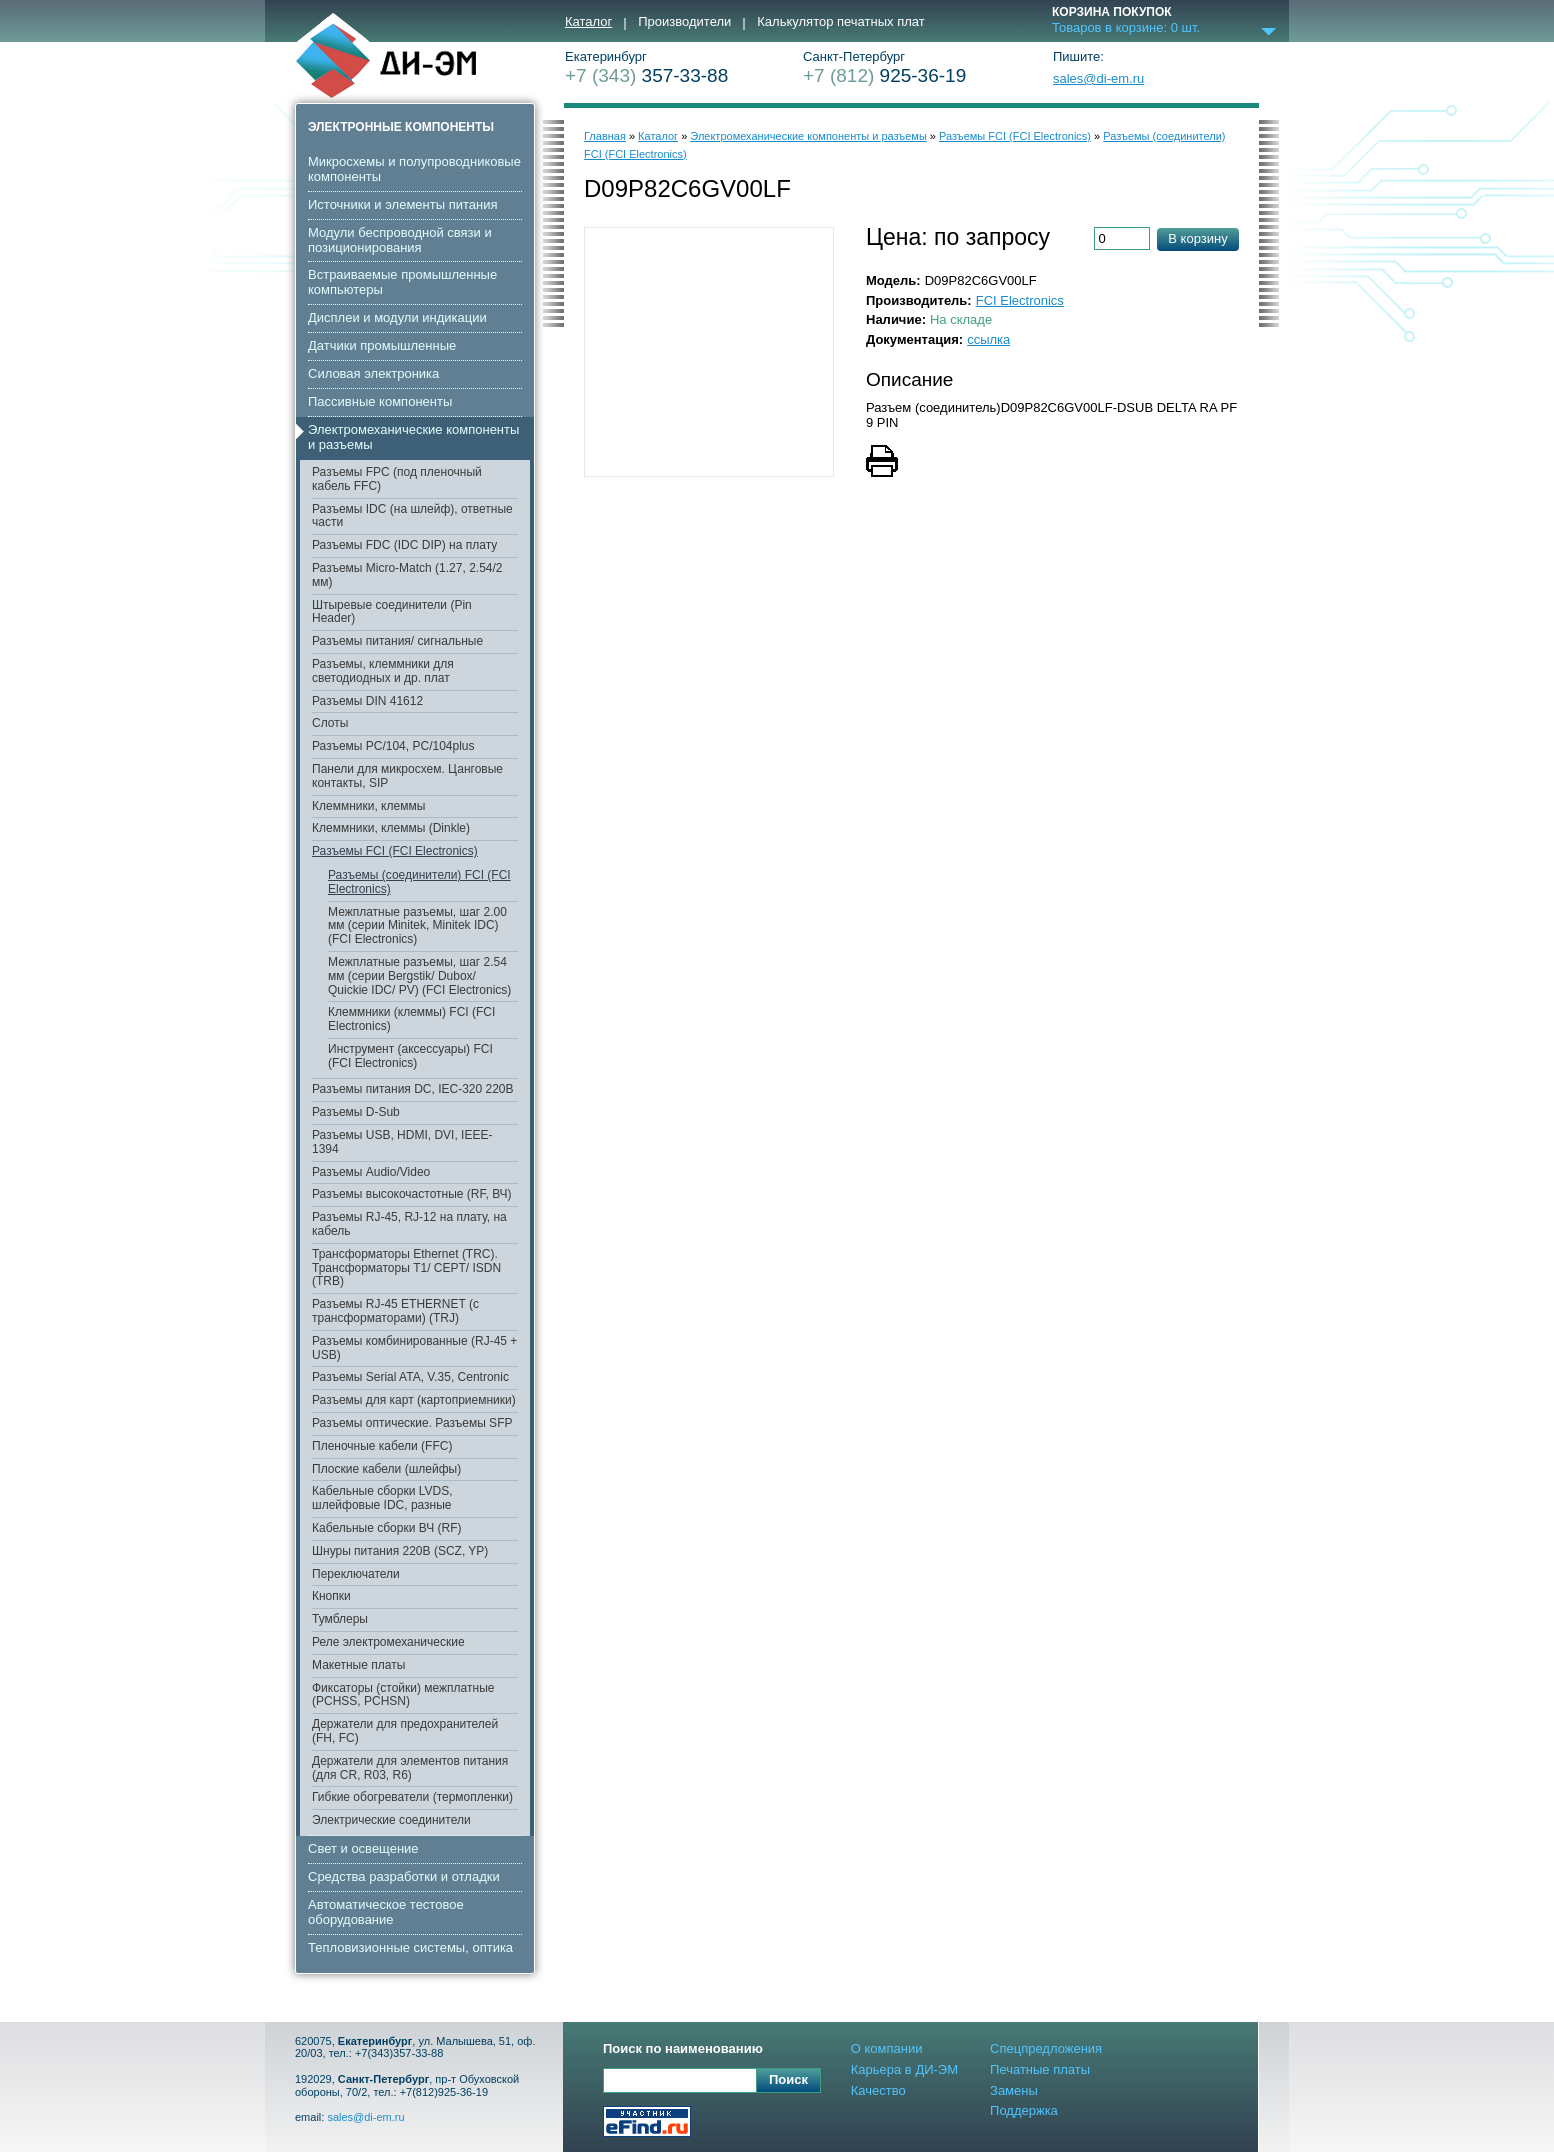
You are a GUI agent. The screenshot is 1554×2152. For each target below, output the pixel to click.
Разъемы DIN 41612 (367, 701)
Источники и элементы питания (402, 204)
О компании (887, 2048)
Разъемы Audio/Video (371, 1172)
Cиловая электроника (373, 373)
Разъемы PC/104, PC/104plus (393, 746)
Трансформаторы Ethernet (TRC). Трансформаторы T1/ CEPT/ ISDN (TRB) (406, 1268)
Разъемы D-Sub (356, 1112)
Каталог (588, 22)
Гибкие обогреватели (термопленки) (412, 1797)
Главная (605, 136)
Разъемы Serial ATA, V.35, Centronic (410, 1377)
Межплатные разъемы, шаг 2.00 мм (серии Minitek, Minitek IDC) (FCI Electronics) (417, 926)
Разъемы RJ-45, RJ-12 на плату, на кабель (409, 1224)
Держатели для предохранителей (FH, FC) (405, 1731)
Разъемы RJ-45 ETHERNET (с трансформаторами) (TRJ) (395, 1311)
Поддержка (1024, 2110)
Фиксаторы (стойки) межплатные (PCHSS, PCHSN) (403, 1695)
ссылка (988, 339)
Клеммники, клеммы (368, 806)
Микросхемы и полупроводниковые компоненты (414, 169)
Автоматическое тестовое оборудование (386, 1912)
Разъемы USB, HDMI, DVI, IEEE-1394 (402, 1142)
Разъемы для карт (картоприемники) (414, 1400)
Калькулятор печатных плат (840, 22)
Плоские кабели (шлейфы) (386, 1469)
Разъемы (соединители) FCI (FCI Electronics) (419, 882)
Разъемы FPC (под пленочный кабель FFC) (397, 479)
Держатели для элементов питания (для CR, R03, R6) (410, 1768)
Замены (1014, 2090)
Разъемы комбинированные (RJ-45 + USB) (414, 1348)
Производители (684, 22)
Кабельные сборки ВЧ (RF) (386, 1528)
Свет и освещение (363, 1848)
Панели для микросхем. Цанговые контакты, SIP (407, 776)
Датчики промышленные (382, 345)
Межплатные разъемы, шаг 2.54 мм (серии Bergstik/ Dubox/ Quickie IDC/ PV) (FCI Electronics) (419, 976)
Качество (878, 2090)
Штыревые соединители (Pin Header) (392, 612)
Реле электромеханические (388, 1642)
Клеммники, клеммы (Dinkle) (391, 828)
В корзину (1197, 238)
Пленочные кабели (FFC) (382, 1446)
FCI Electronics (1020, 300)
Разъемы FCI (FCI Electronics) (395, 851)
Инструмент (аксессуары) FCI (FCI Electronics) (410, 1056)
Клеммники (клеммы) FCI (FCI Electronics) (411, 1019)
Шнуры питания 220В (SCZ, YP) (400, 1551)
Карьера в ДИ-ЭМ (904, 2069)
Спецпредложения (1046, 2048)
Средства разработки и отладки (404, 1876)
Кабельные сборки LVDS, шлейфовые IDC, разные (382, 1498)
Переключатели (356, 1574)
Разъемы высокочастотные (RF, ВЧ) (412, 1194)
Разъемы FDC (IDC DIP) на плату (404, 545)
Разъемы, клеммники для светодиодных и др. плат (383, 671)
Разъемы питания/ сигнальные (397, 641)
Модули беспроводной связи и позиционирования (400, 240)
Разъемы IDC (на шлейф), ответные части (412, 516)
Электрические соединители (391, 1820)
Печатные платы (1040, 2069)
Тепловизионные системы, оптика (410, 1947)
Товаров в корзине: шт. (1126, 28)
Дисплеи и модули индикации (397, 317)
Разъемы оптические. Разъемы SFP (412, 1423)
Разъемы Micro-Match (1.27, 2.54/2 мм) (407, 575)
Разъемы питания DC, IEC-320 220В (413, 1089)
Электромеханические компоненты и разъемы (413, 437)
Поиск (788, 2079)
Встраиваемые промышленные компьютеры (402, 282)
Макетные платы (358, 1665)
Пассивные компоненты (380, 401)
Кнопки (331, 1596)
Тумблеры (340, 1619)
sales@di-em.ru (1098, 79)
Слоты (330, 723)
